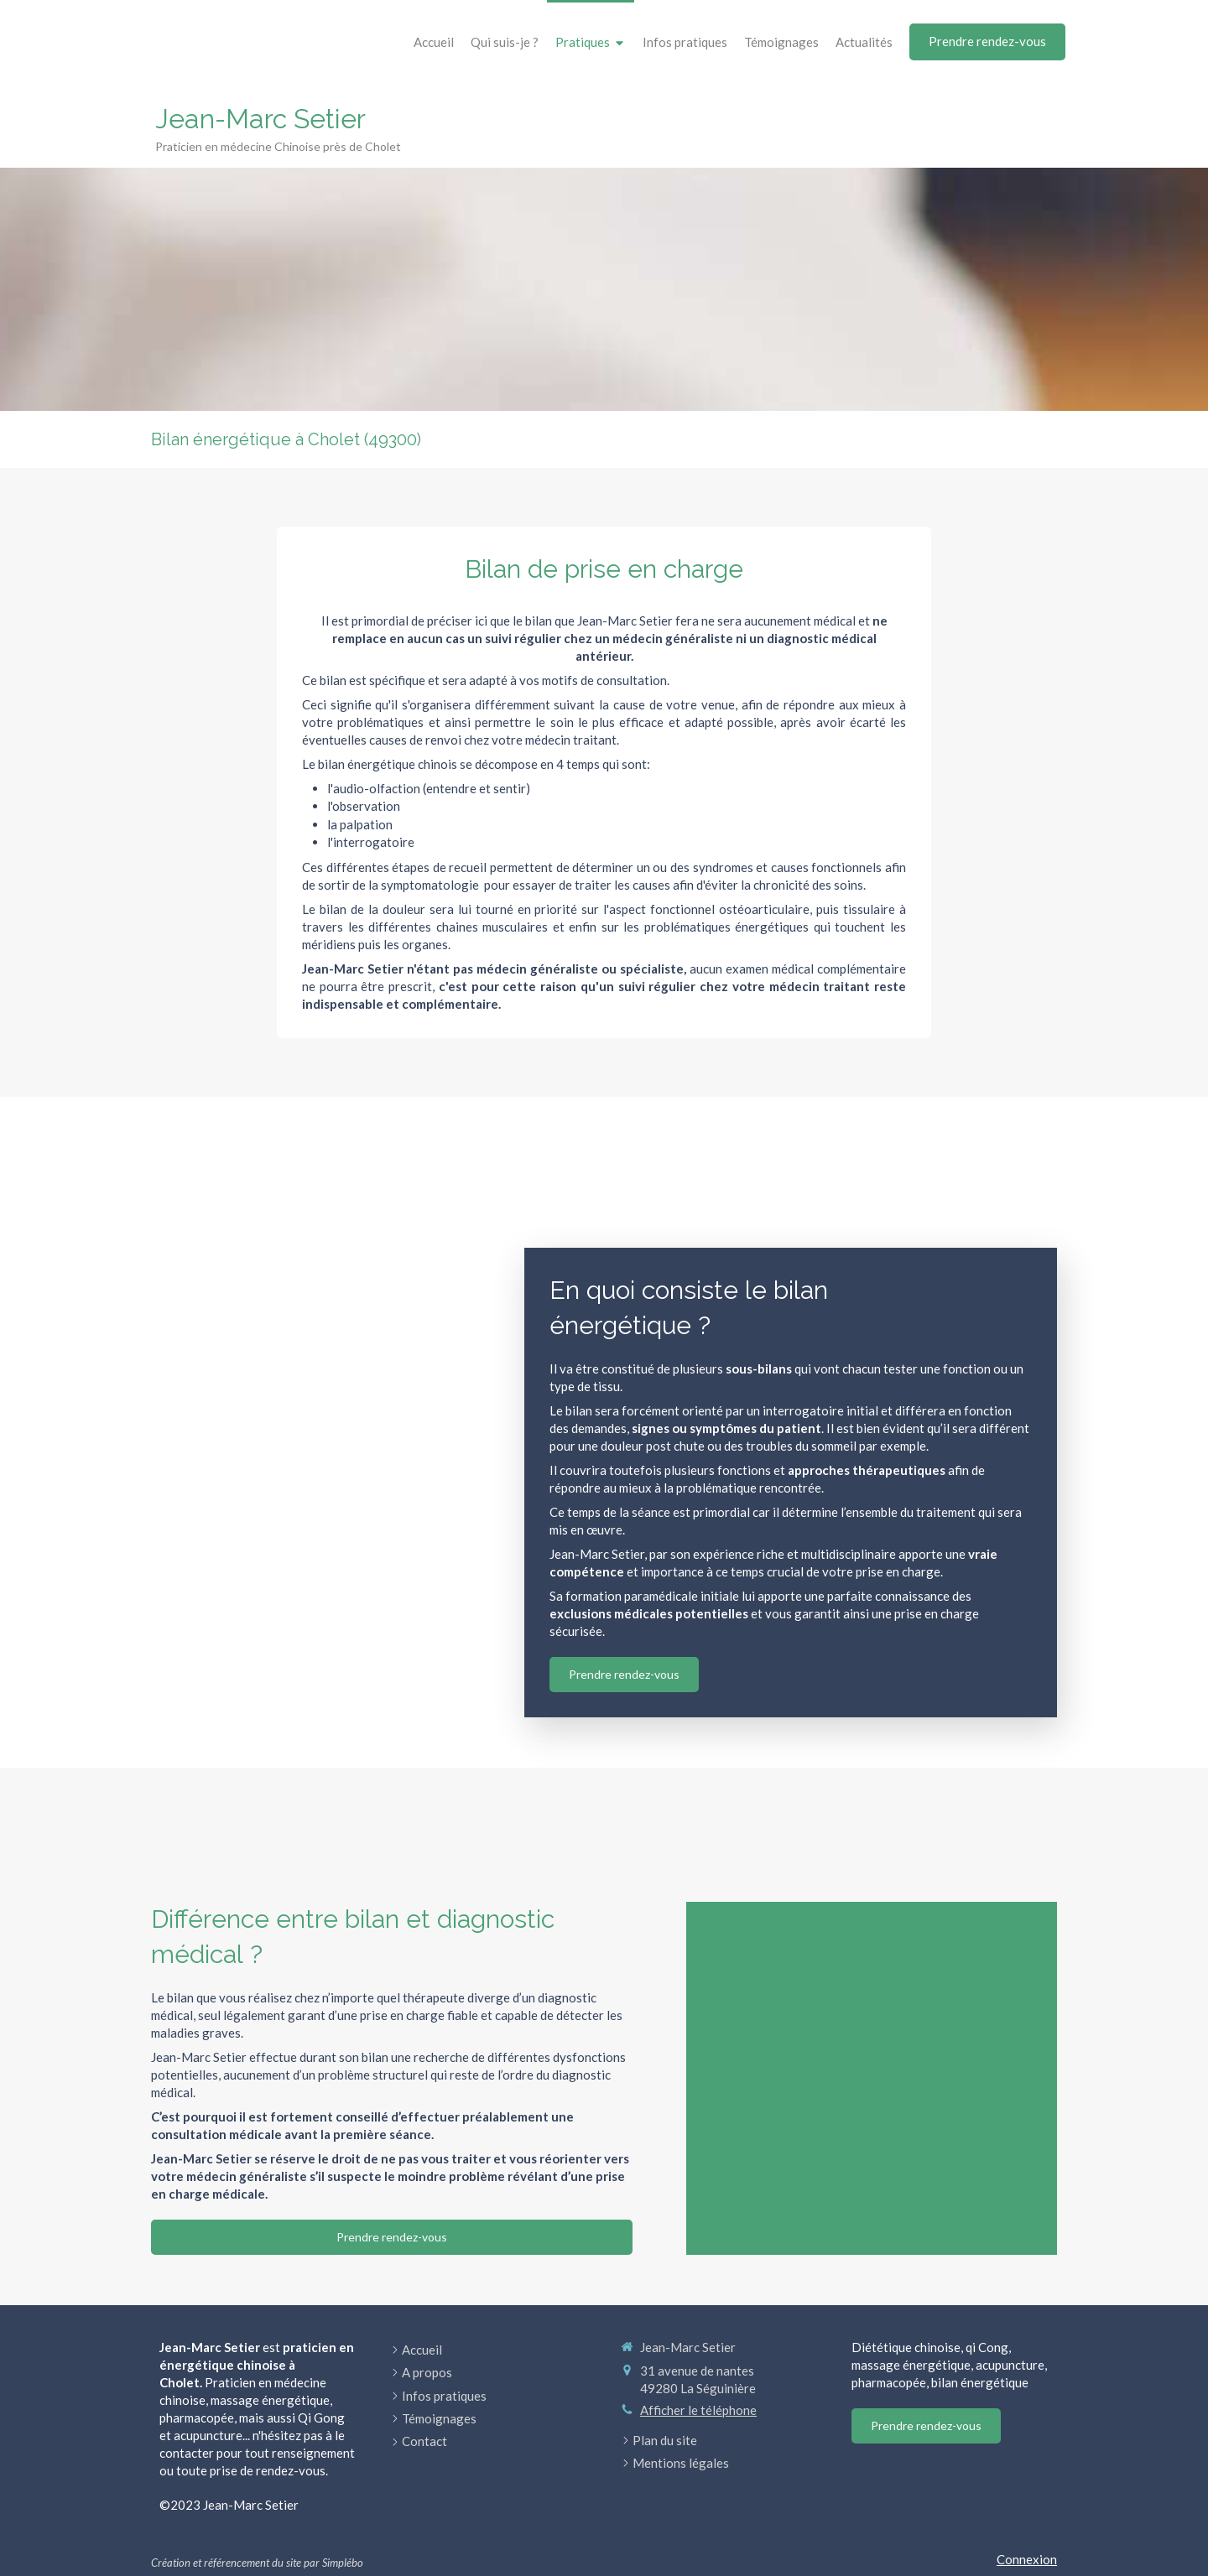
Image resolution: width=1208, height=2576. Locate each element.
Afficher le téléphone (698, 2410)
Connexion (1027, 2559)
